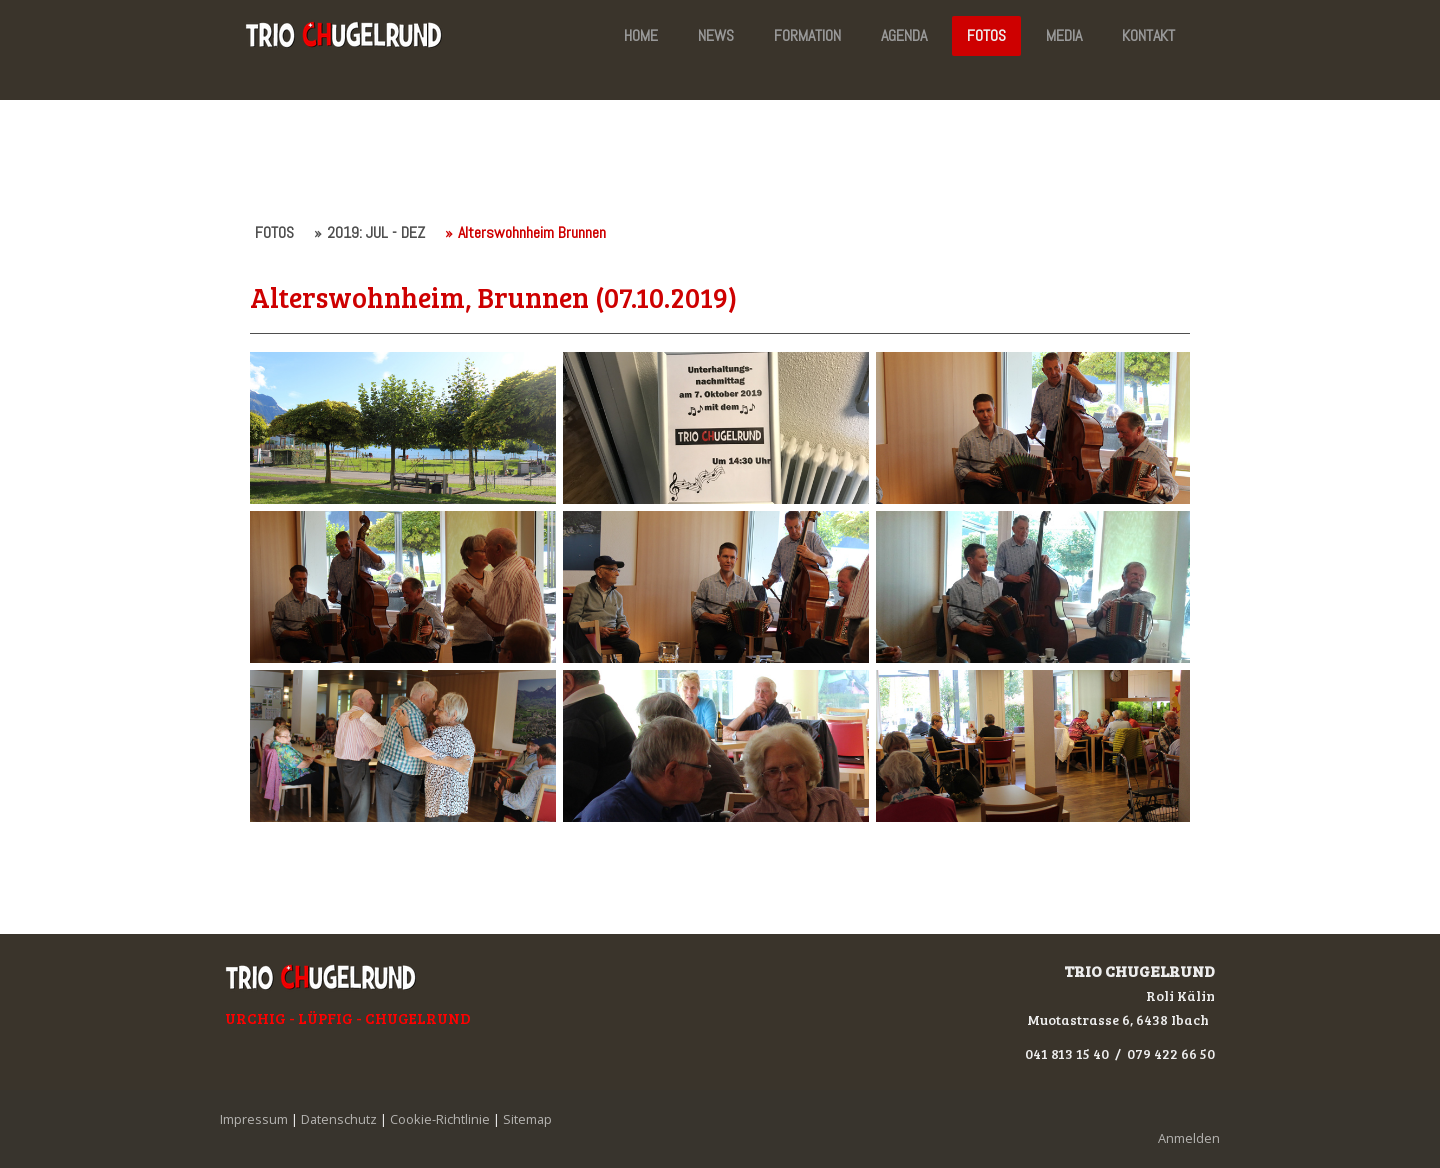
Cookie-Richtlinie (440, 1119)
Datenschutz (339, 1119)
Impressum (254, 1119)
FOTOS (986, 35)
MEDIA (1064, 35)
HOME (641, 35)
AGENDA (904, 35)
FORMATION (807, 35)
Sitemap (527, 1119)
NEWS (716, 35)
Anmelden (1189, 1138)
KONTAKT (1148, 35)
